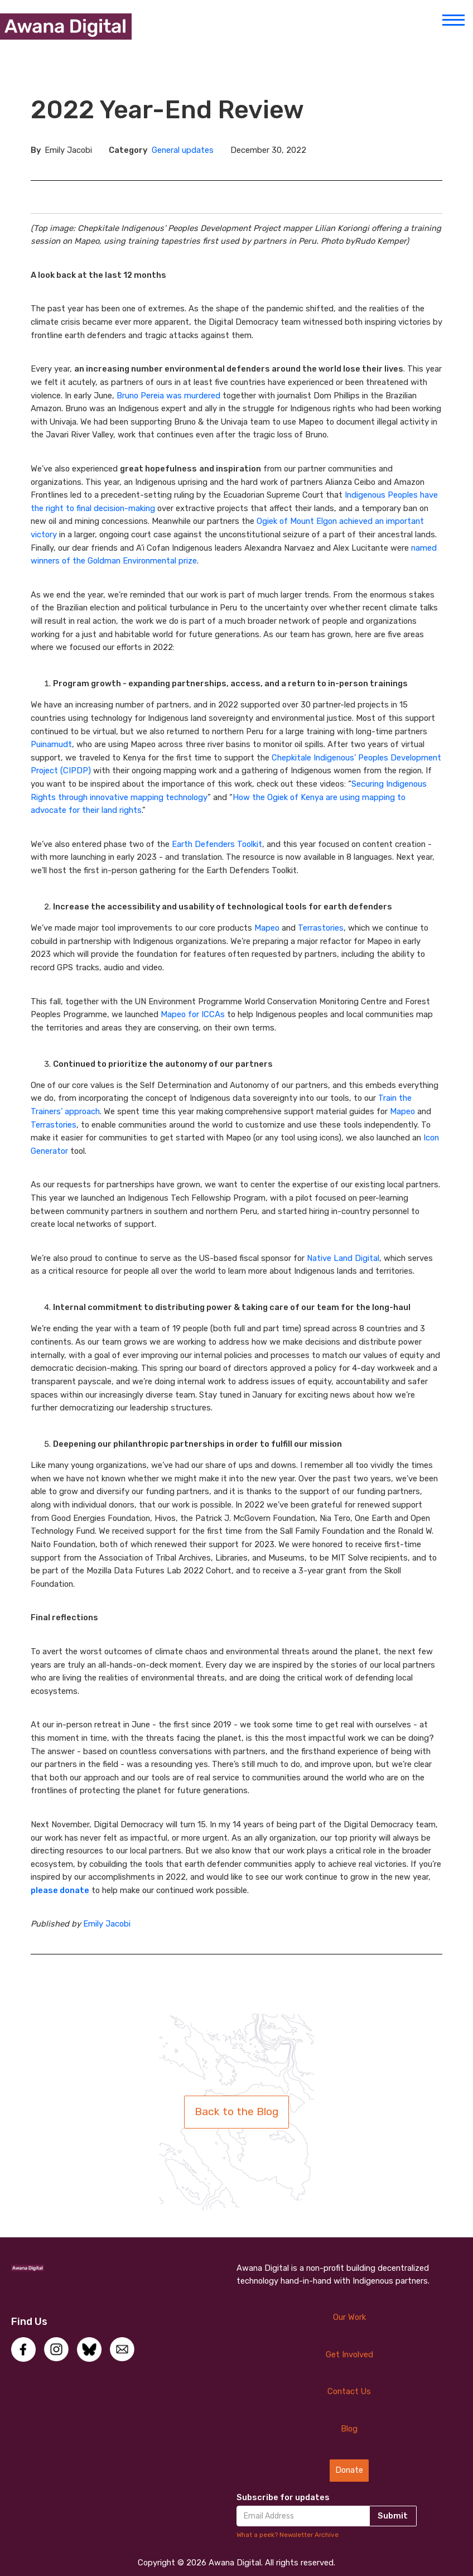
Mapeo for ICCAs (193, 1014)
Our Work (349, 2317)
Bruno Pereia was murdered (170, 396)
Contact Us (349, 2391)
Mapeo (266, 928)
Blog (349, 2429)
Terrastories (321, 928)
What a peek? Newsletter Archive (287, 2535)
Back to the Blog (236, 2111)
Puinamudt (51, 744)
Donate (349, 2470)
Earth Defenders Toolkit (217, 844)
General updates (183, 150)
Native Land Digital (343, 1258)
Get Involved (349, 2354)
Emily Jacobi (107, 1924)
